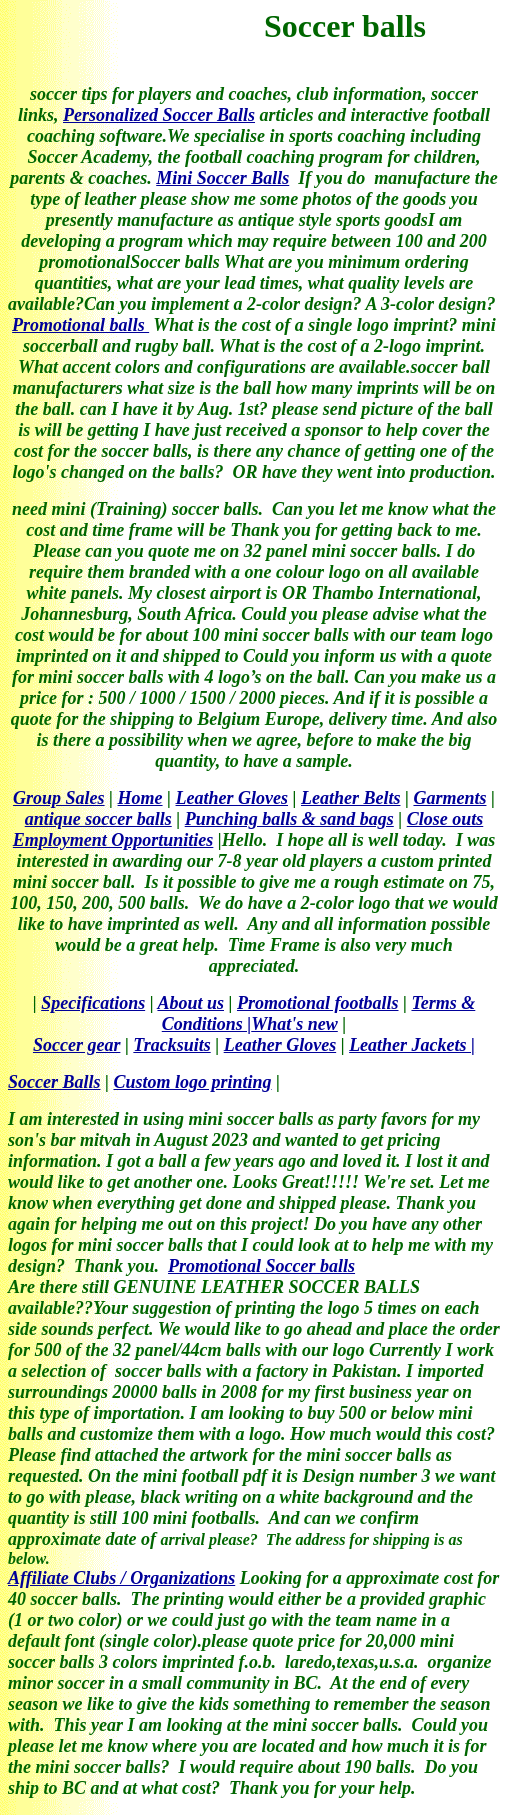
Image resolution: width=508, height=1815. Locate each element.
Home (140, 798)
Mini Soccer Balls (222, 178)
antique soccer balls (98, 819)
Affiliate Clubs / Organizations (121, 1578)
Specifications (93, 1003)
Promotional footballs (318, 1003)
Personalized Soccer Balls (159, 115)
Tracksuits (171, 1045)
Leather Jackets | (412, 1045)
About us (190, 1003)
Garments (449, 798)
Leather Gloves (232, 798)
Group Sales (59, 798)
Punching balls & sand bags (289, 819)
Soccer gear (76, 1045)
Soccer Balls (54, 1082)
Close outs (445, 819)
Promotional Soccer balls (261, 1266)
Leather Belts (351, 798)
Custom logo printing (192, 1082)
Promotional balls (80, 325)
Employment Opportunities (113, 840)
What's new (294, 1024)
